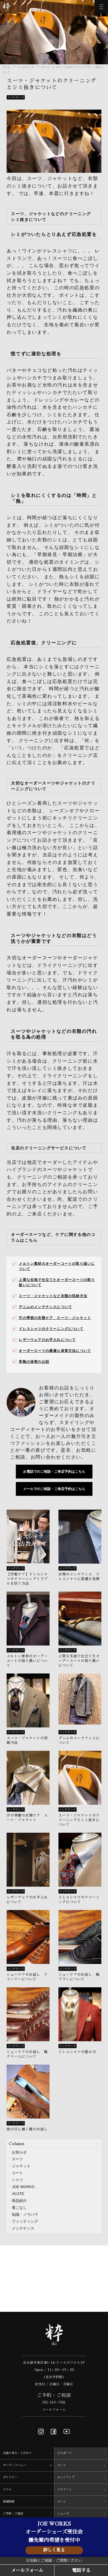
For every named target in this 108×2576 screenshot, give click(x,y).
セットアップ (66, 2477)
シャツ (17, 2180)
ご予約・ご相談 (13, 2513)
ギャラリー (10, 2477)
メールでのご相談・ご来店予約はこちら (54, 1489)
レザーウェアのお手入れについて (47, 1340)
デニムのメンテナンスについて (45, 1307)
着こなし (19, 2207)
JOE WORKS (23, 2187)
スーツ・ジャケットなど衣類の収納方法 (53, 1296)
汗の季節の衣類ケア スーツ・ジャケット (55, 1318)
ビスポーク (64, 2453)
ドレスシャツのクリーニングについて (51, 1329)
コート (17, 2173)
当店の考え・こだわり (17, 2453)
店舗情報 (8, 2501)
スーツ (17, 2159)
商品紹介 (19, 2200)
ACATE (18, 2194)
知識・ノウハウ (25, 2214)
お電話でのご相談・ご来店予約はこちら (54, 1472)
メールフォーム (54, 2409)
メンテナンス (25, 67)
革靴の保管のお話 (34, 1362)
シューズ (63, 2513)
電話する (81, 2570)
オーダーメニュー (14, 2465)
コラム (6, 67)
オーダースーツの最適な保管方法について (55, 1351)
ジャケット (21, 2166)
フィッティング (25, 2221)
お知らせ (19, 2152)
